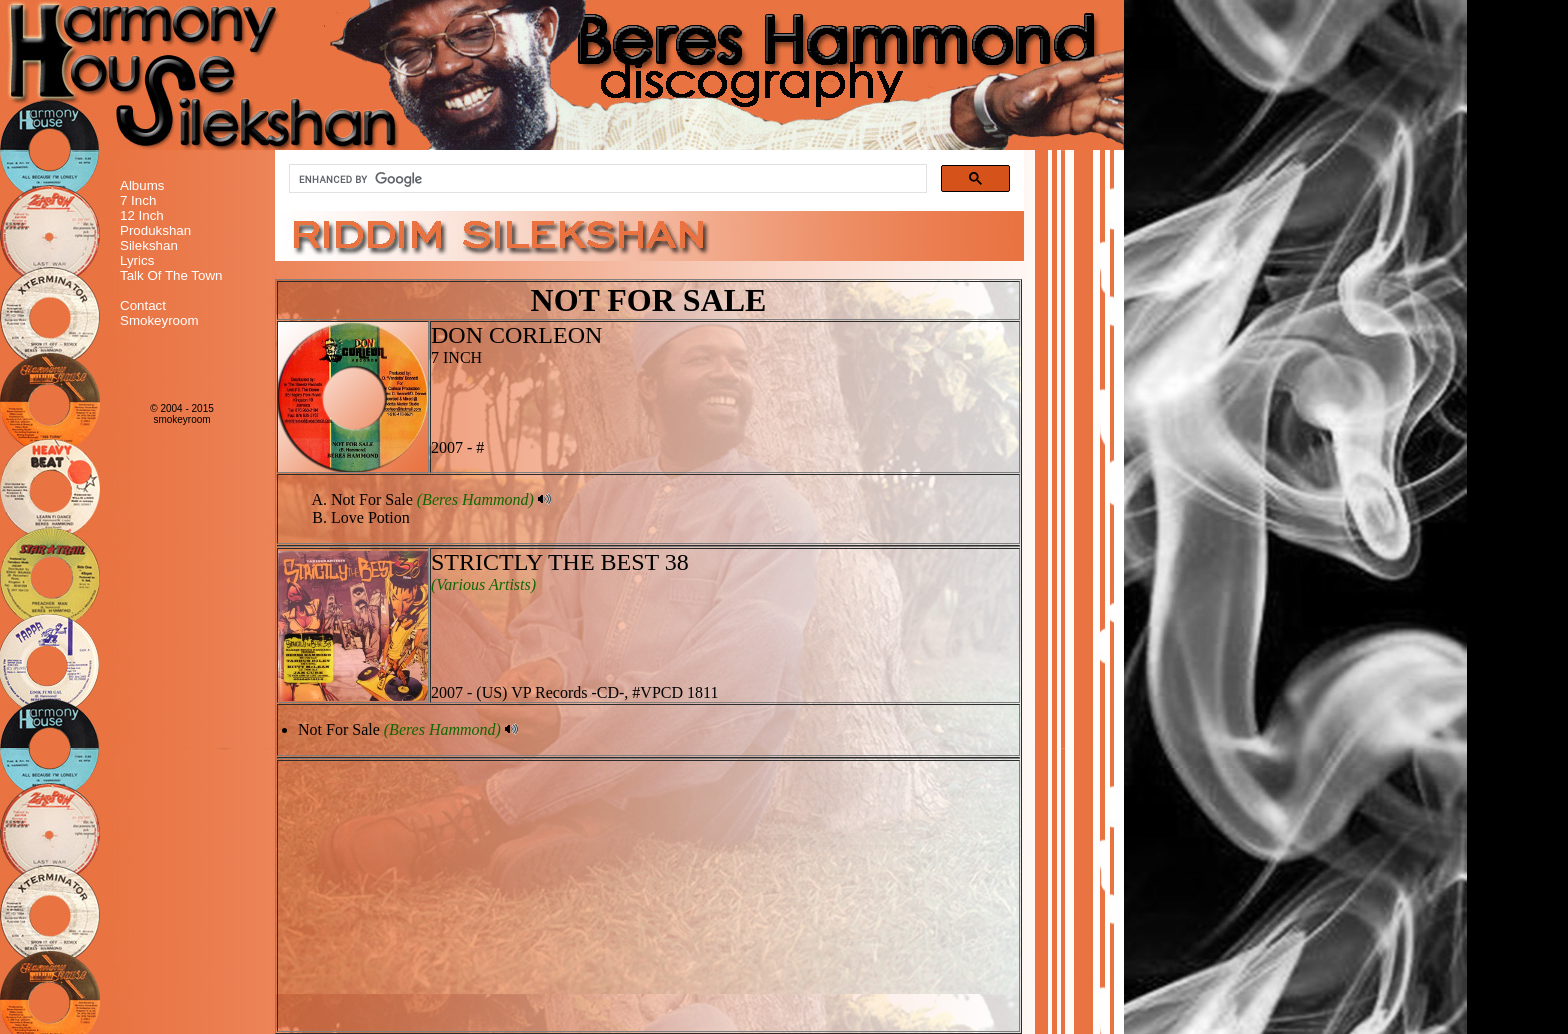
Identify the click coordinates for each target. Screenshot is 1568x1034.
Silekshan (149, 245)
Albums (142, 185)
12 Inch (142, 215)
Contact (143, 305)
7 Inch (138, 200)
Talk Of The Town (171, 275)
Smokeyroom (159, 320)
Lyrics (137, 260)
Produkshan (155, 230)
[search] (606, 179)
